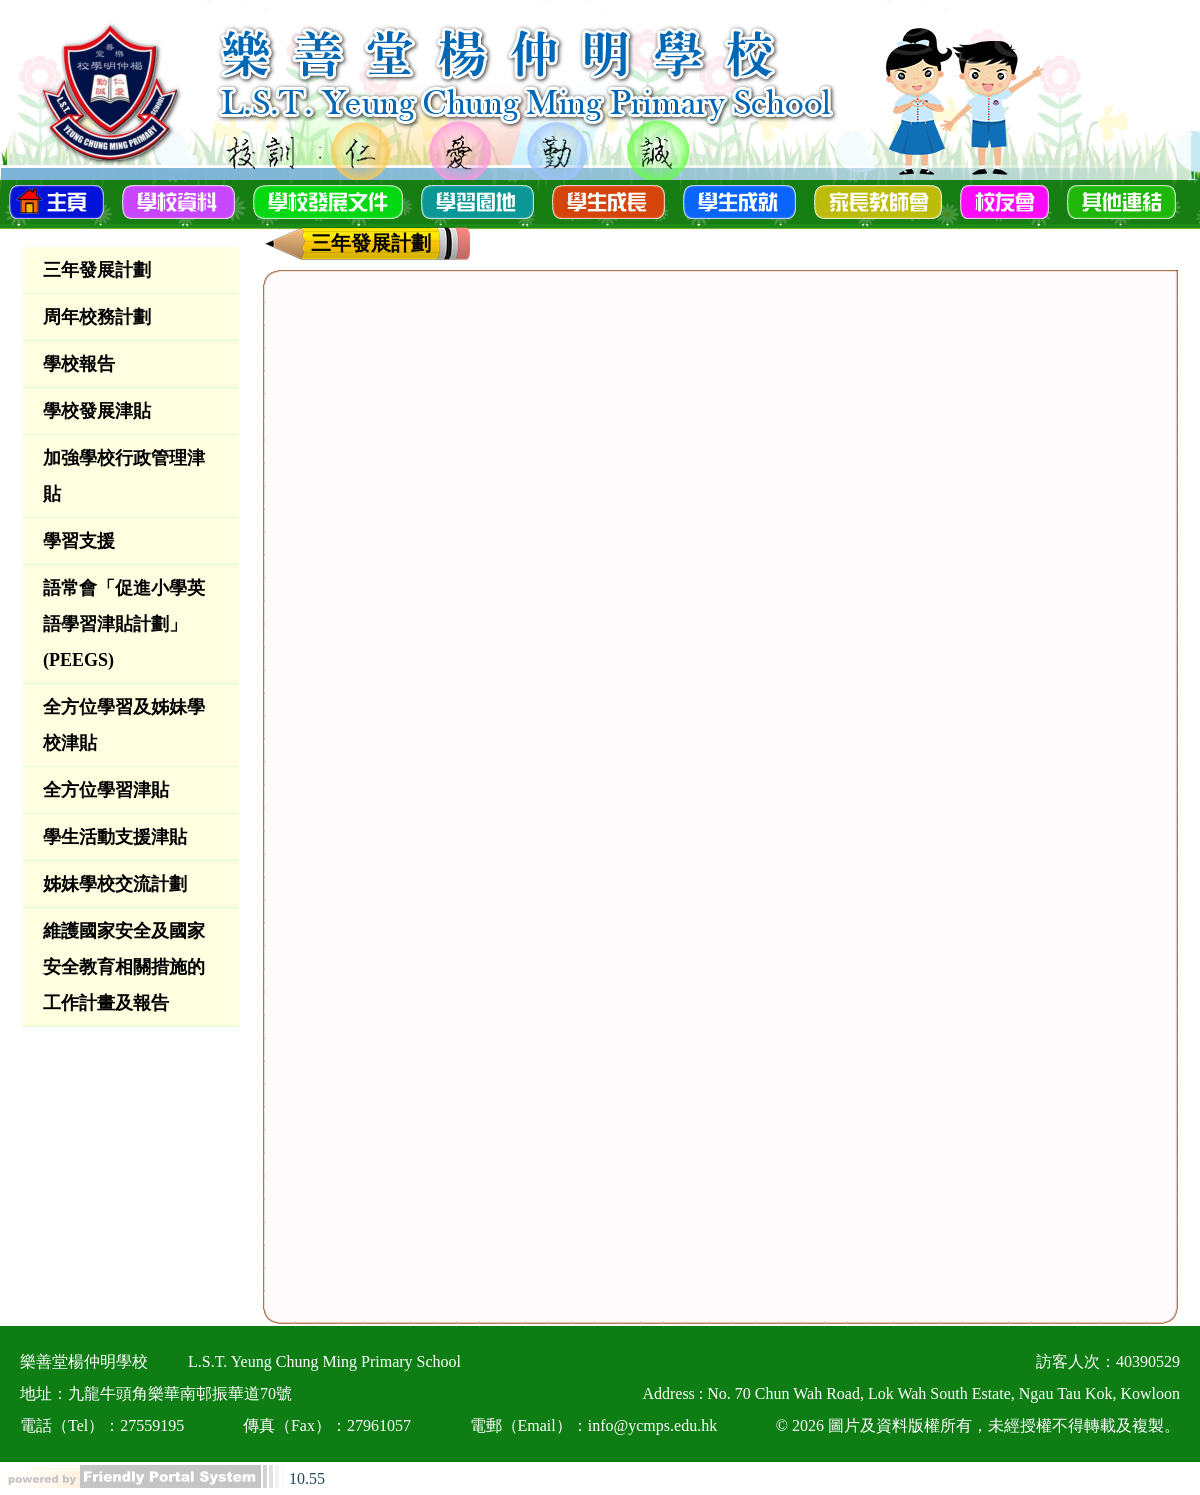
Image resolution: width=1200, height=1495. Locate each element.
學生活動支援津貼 (115, 837)
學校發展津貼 (97, 411)
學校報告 (79, 364)
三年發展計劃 (97, 270)
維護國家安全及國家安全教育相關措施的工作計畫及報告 (124, 967)
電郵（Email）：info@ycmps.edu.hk (594, 1425)
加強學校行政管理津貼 (124, 476)
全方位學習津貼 (106, 790)
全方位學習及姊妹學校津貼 (124, 725)
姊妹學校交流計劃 (115, 884)
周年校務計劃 (97, 317)
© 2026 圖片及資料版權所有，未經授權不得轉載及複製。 (978, 1425)
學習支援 (79, 541)
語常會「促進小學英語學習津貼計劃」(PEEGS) (124, 624)
